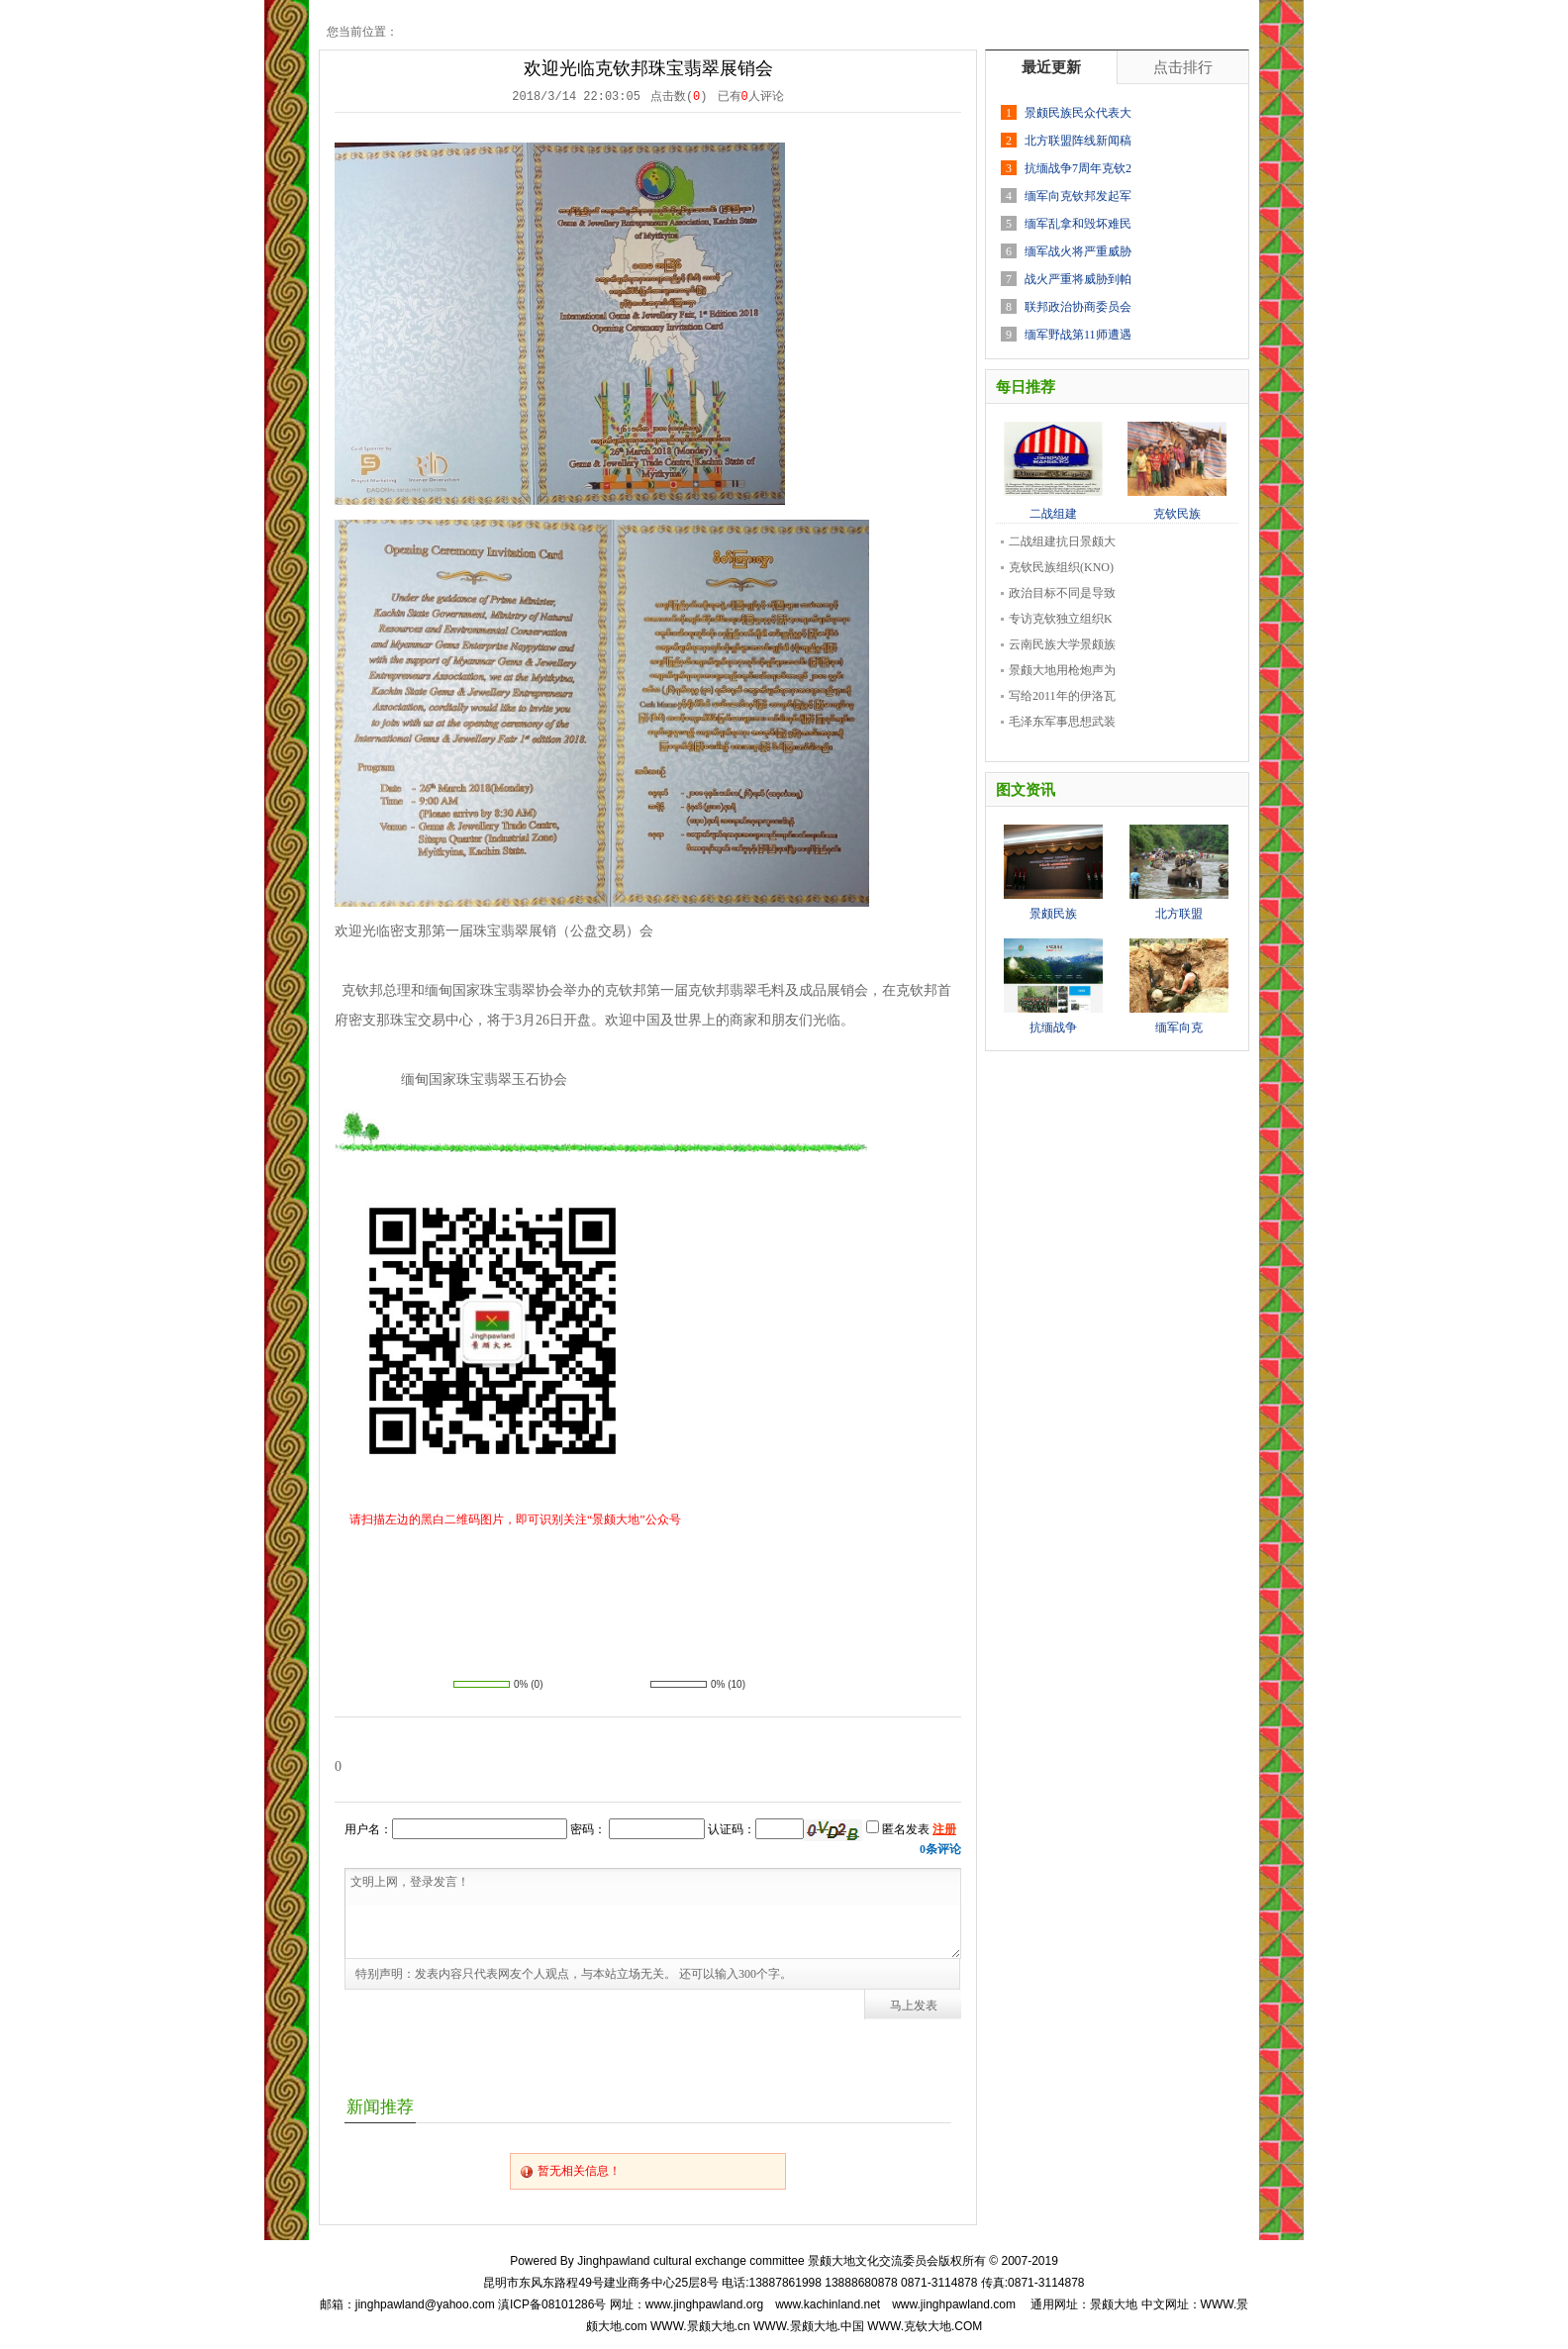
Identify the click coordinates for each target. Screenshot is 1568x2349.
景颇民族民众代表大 (1078, 113)
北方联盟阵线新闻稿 (1078, 140)
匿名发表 (898, 1829)
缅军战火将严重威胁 (1078, 251)
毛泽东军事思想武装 (1062, 722)
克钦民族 (1176, 508)
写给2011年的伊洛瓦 (1062, 696)
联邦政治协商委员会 (1078, 307)
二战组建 (1053, 508)
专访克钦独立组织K (1061, 619)
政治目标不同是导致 (1062, 593)
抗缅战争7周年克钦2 (1078, 168)
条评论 (940, 1849)
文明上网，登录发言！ (652, 1913)
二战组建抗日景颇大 (1062, 541)
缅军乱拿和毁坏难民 (1078, 224)
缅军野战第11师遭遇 (1078, 335)
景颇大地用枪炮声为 (1062, 670)
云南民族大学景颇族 (1062, 644)
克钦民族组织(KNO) (1061, 567)
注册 (944, 1829)
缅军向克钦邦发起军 (1078, 196)
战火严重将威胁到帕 (1078, 279)
